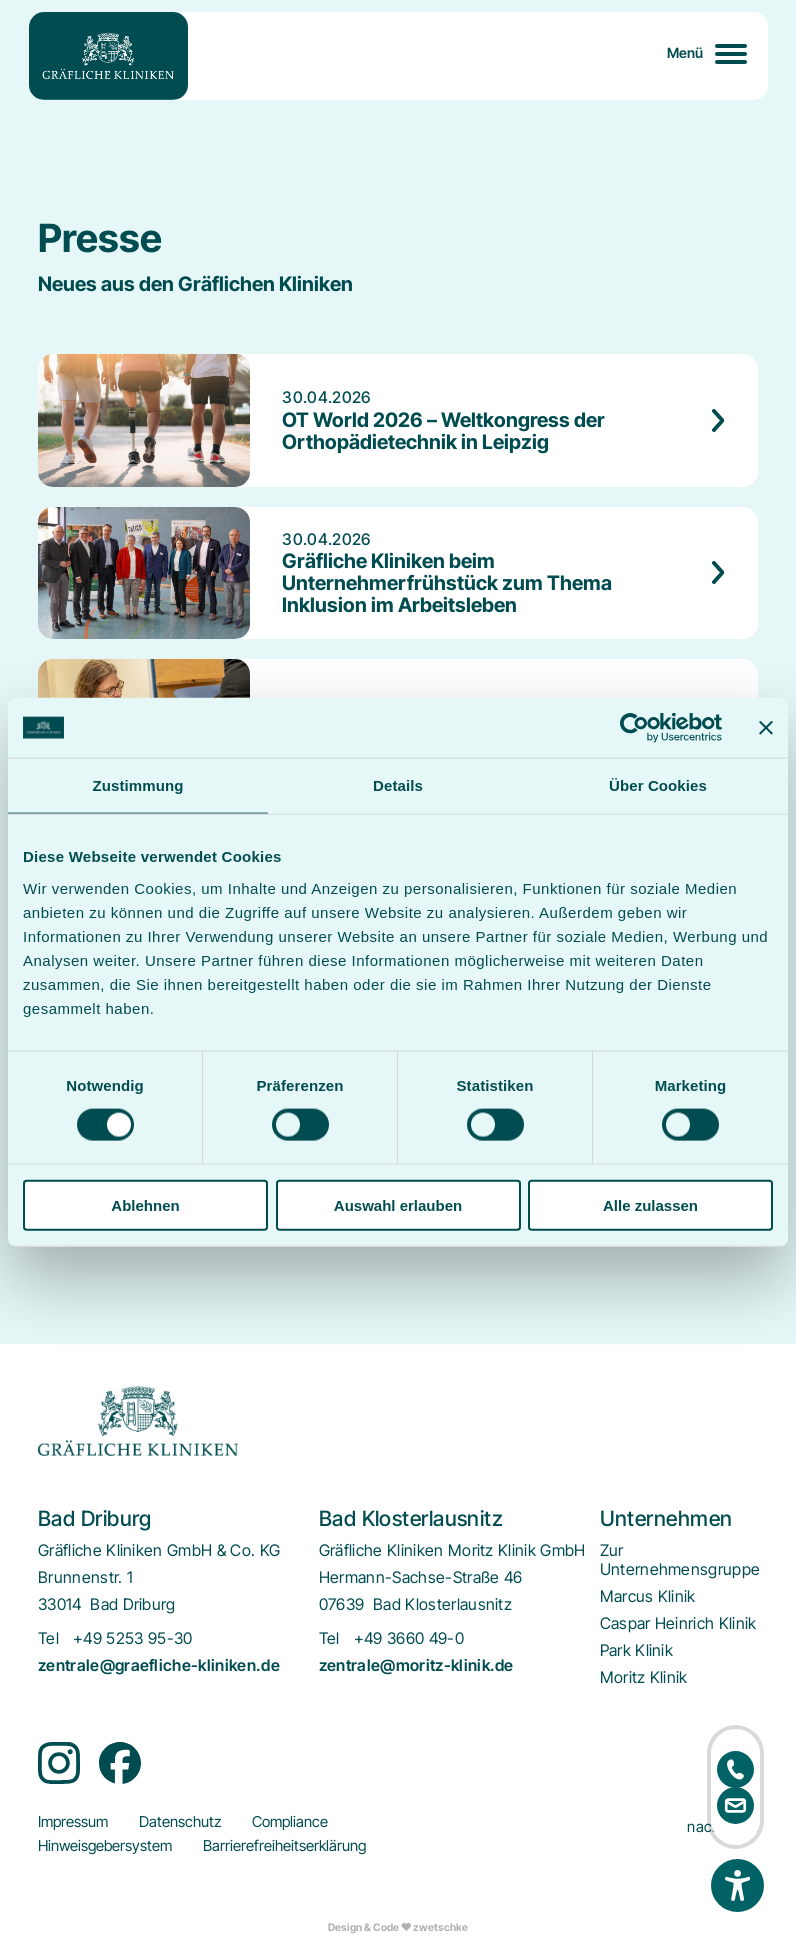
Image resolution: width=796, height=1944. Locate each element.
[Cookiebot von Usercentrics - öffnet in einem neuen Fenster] (634, 728)
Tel (48, 1638)
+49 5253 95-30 (132, 1638)
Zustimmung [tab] (138, 785)
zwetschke (440, 1927)
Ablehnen (145, 1204)
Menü (685, 52)
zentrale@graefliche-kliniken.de (159, 1665)
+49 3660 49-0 (409, 1638)
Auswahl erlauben (398, 1204)
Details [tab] (398, 785)
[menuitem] (680, 1560)
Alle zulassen (650, 1204)
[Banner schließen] (766, 728)
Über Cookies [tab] (658, 785)
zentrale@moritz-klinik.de (416, 1665)
